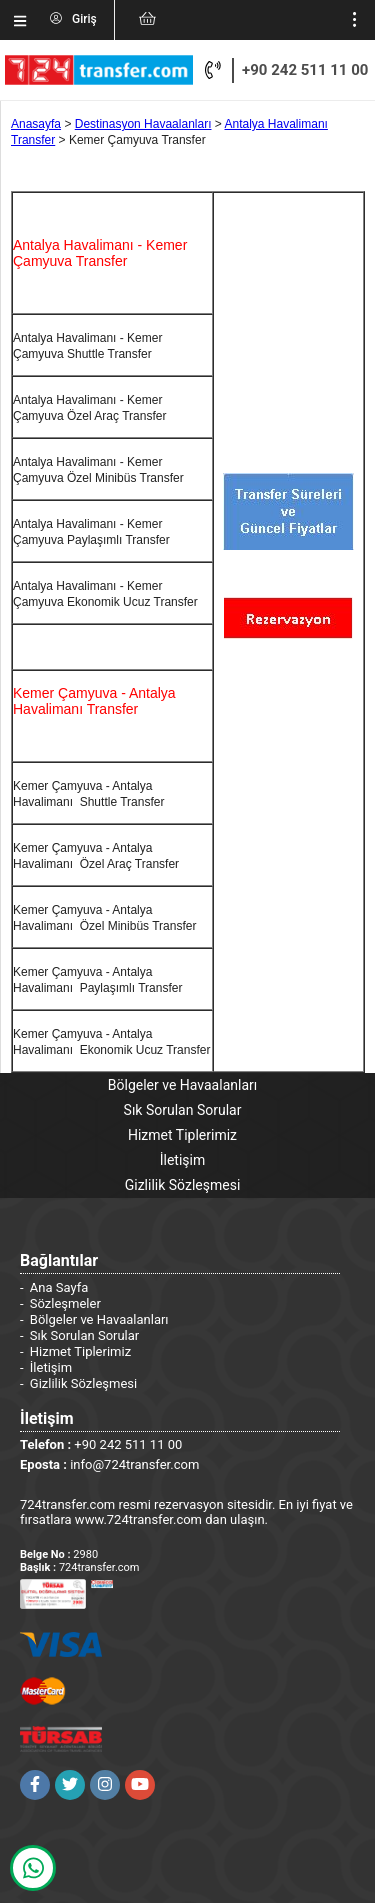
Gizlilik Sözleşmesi (183, 1185)
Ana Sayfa (59, 1287)
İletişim (183, 1160)
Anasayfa (36, 124)
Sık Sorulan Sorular (183, 1110)
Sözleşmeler (65, 1303)
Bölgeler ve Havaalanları (182, 1085)
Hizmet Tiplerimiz (182, 1135)
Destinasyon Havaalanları (143, 124)
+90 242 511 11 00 (305, 70)
